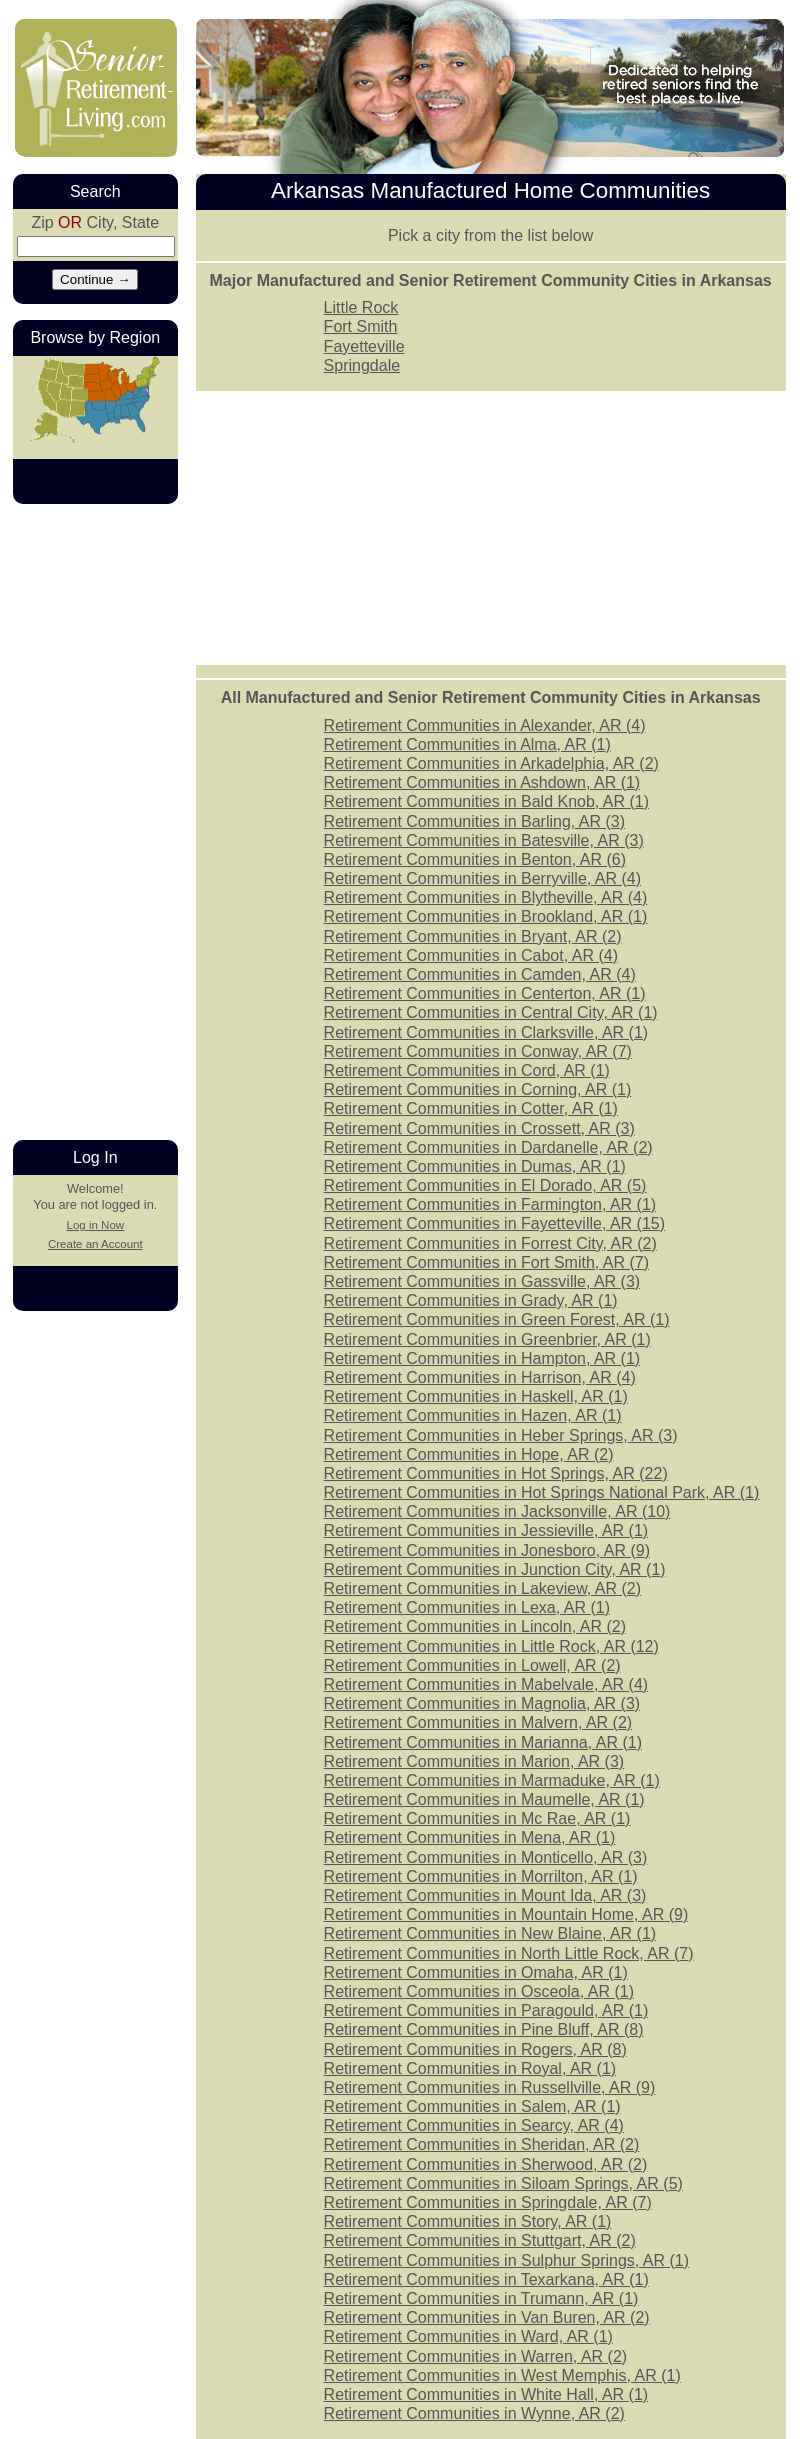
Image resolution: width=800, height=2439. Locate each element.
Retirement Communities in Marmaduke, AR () (492, 1780)
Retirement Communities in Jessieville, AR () (486, 1530)
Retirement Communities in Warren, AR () (476, 2356)
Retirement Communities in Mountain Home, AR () (506, 1914)
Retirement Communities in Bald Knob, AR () (486, 801)
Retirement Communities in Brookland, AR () (486, 916)
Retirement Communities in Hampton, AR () (482, 1358)
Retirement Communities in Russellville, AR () (490, 2087)
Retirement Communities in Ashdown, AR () (482, 782)
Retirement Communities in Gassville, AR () (482, 1281)
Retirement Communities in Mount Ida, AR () (485, 1895)
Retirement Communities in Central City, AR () (491, 1012)
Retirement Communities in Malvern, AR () (478, 1722)
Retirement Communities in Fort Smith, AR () (486, 1262)
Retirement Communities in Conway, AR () (478, 1051)
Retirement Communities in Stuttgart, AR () (480, 2240)
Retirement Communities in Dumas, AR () (475, 1166)
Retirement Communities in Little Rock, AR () (491, 1646)
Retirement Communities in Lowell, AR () (472, 1665)
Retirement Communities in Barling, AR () (474, 821)
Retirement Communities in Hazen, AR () (473, 1415)
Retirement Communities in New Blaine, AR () (490, 1933)
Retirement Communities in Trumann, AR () (481, 2298)
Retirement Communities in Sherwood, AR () (486, 2164)
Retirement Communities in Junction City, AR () (495, 1569)
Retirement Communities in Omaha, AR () (476, 1972)
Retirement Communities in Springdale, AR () (488, 2202)
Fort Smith (361, 326)
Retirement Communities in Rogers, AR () (475, 2049)
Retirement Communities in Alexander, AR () (485, 725)
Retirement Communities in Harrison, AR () (480, 1377)
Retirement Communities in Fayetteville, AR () (494, 1223)
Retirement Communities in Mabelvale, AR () (486, 1684)
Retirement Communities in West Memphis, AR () (502, 2375)
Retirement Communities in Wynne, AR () (474, 2413)
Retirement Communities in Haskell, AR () (476, 1396)
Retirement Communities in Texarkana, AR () (486, 2279)
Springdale (362, 365)
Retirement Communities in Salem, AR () (472, 2106)
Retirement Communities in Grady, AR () (471, 1300)
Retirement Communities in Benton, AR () (475, 859)
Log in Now (95, 1225)
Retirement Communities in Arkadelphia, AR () (491, 763)
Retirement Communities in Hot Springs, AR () (496, 1473)
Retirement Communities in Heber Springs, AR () (501, 1435)
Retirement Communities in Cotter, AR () (471, 1108)
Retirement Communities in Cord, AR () (467, 1070)
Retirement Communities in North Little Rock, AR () (509, 1953)
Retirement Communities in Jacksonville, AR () (497, 1511)
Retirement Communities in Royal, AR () (470, 2068)
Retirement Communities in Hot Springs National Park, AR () (542, 1492)
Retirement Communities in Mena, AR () (470, 1837)
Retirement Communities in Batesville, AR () (484, 840)
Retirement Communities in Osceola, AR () (479, 1991)
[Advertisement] (93, 820)
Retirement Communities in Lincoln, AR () (475, 1626)
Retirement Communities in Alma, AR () (467, 744)
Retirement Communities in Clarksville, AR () (486, 1032)
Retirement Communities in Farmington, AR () (490, 1204)
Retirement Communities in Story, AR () (468, 2221)
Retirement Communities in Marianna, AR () (483, 1742)
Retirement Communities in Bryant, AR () (473, 936)
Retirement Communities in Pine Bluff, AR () (484, 2029)
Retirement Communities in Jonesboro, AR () (487, 1550)
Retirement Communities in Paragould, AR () (486, 2010)
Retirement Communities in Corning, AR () (478, 1089)
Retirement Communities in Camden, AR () (480, 974)
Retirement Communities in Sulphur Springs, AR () (506, 2260)
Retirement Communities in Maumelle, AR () (484, 1799)
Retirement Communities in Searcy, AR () (474, 2125)
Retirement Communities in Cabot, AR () (471, 955)
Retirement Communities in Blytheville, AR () (486, 897)
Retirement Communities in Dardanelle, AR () (488, 1147)
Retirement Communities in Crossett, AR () (479, 1128)
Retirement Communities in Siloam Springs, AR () (503, 2183)
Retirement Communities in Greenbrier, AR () (487, 1339)
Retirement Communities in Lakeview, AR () (482, 1588)
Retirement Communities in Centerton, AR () (485, 993)
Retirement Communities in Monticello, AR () (486, 1857)
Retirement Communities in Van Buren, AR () (487, 2317)
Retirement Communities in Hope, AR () (469, 1454)
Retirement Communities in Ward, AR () (468, 2336)
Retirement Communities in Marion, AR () (474, 1761)
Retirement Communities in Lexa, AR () (467, 1607)
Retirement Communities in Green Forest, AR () (497, 1319)
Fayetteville (364, 346)
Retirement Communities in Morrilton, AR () (481, 1876)
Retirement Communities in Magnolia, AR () (482, 1703)
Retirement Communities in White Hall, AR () (486, 2394)
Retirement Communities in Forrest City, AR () (490, 1243)
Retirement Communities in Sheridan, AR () (482, 2144)
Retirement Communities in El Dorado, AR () (485, 1185)
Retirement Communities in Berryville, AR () (482, 878)
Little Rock (361, 307)
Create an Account (95, 1244)
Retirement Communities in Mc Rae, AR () (477, 1818)
